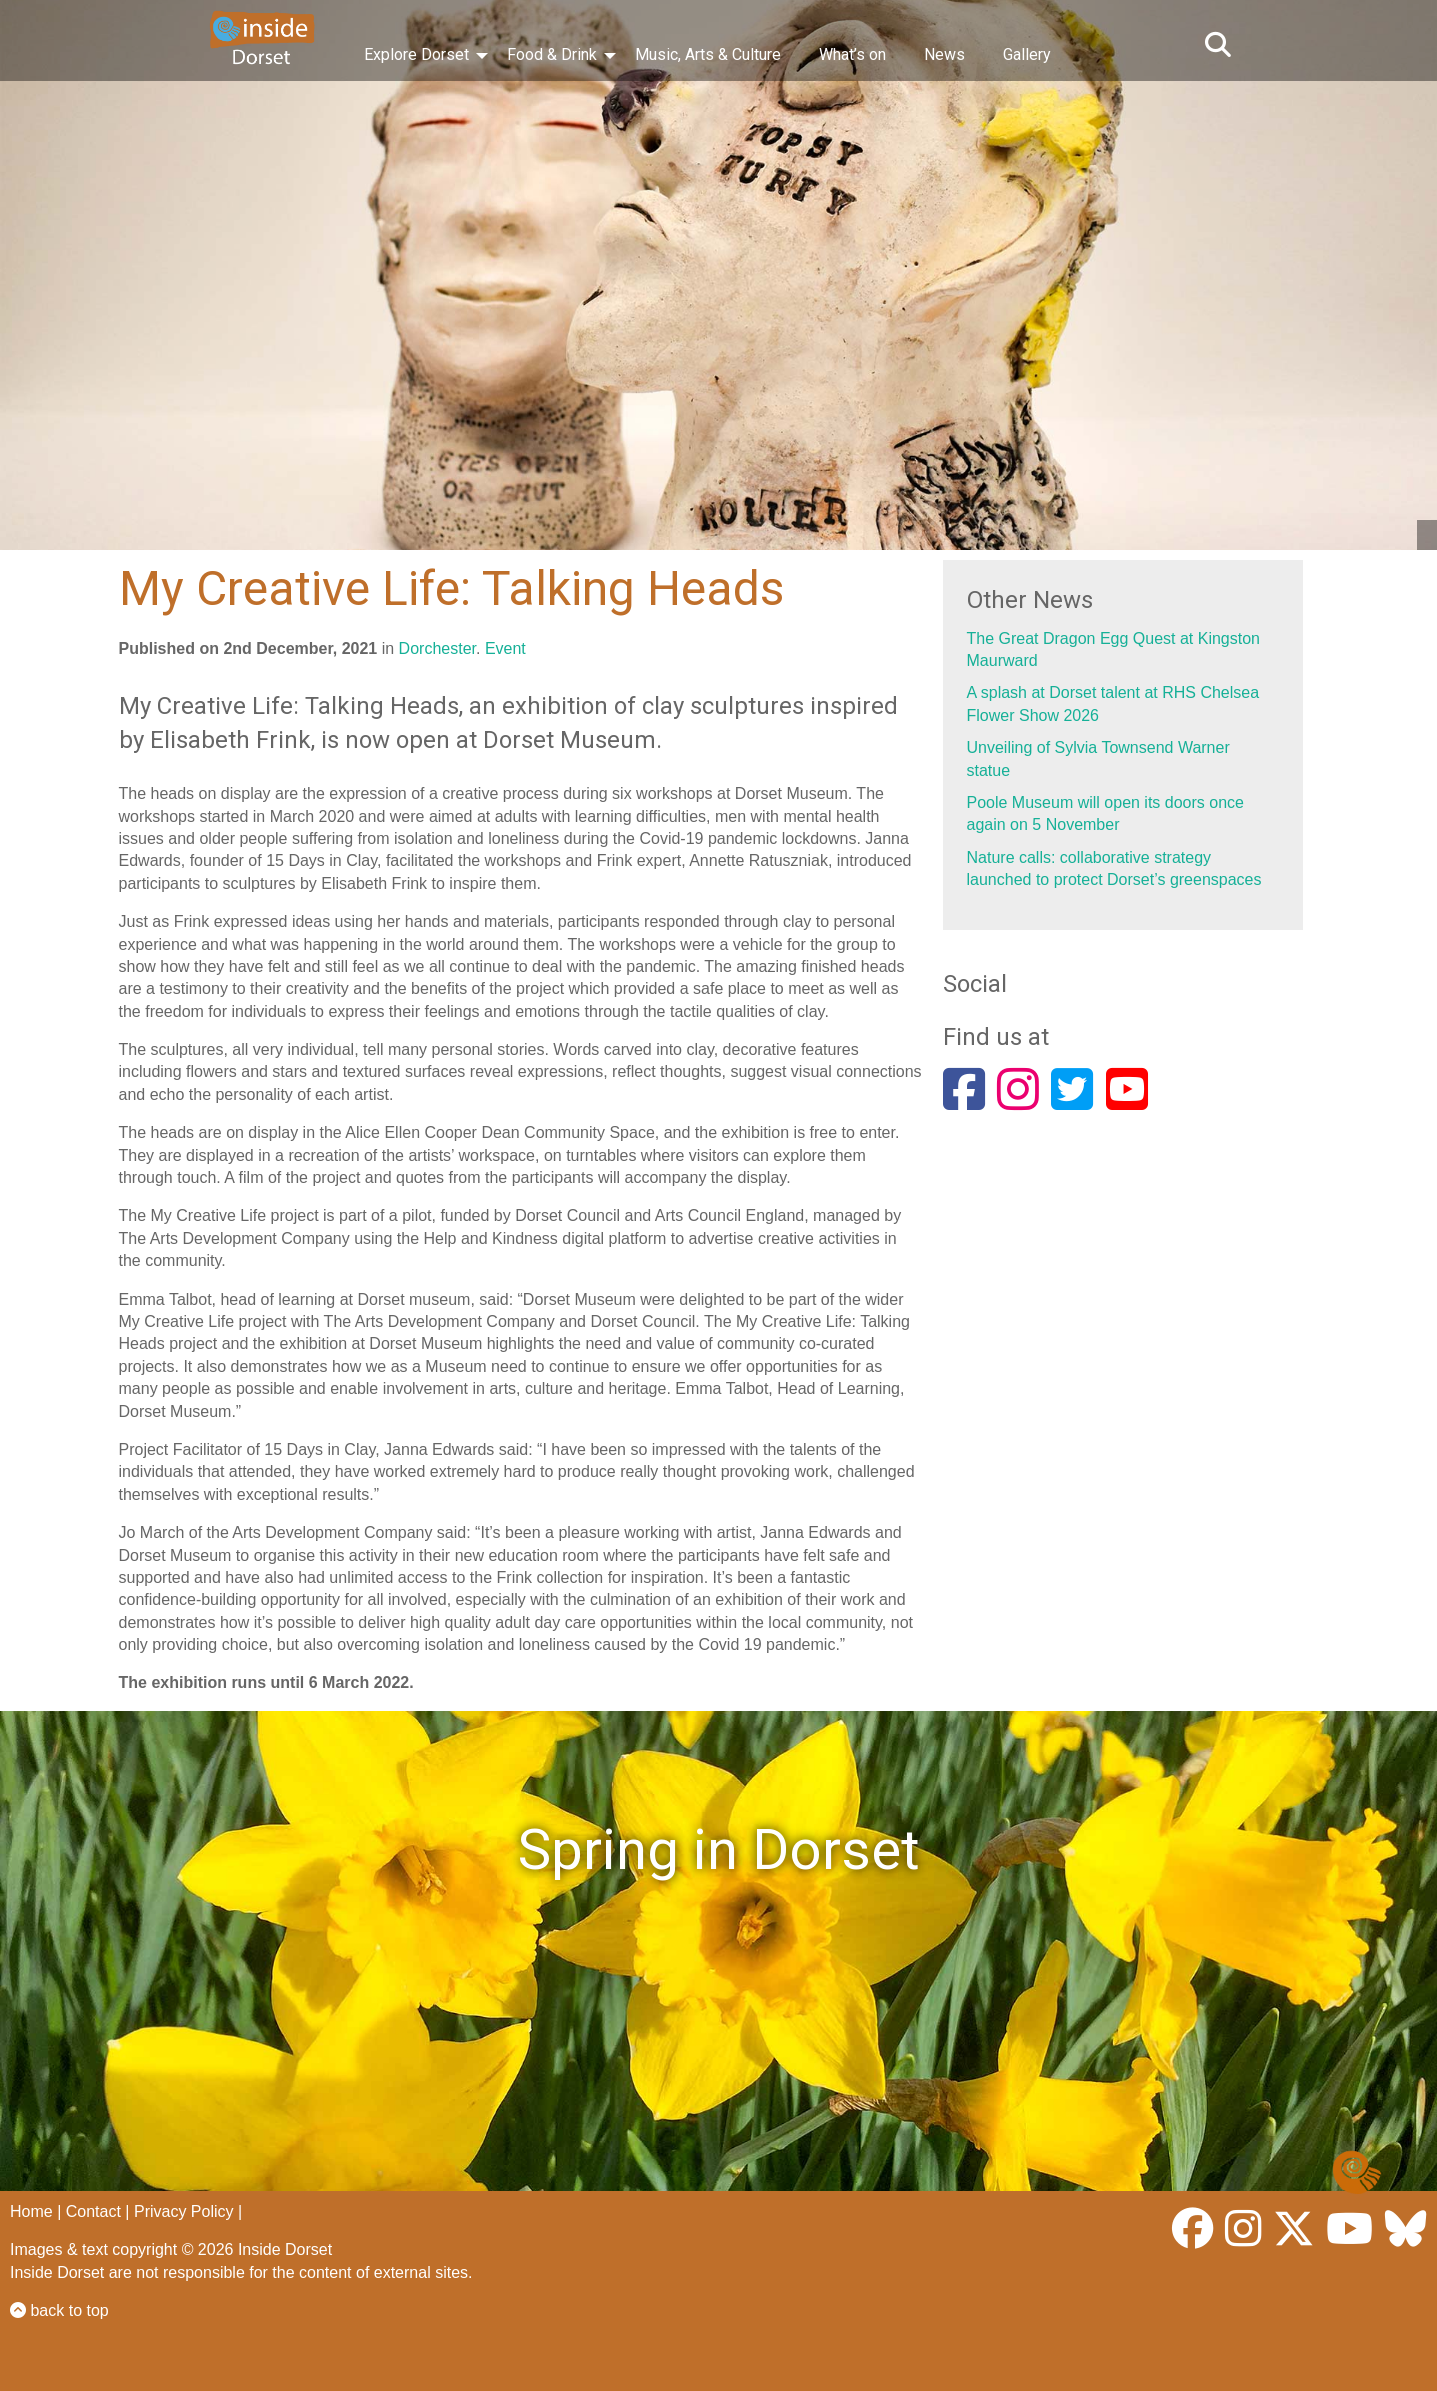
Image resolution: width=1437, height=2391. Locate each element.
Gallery (1027, 54)
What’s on (852, 54)
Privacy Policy (184, 2211)
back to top (59, 2310)
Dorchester (437, 648)
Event (505, 648)
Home (31, 2211)
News (944, 54)
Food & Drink (552, 54)
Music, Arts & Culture (708, 54)
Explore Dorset (416, 54)
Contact (93, 2211)
